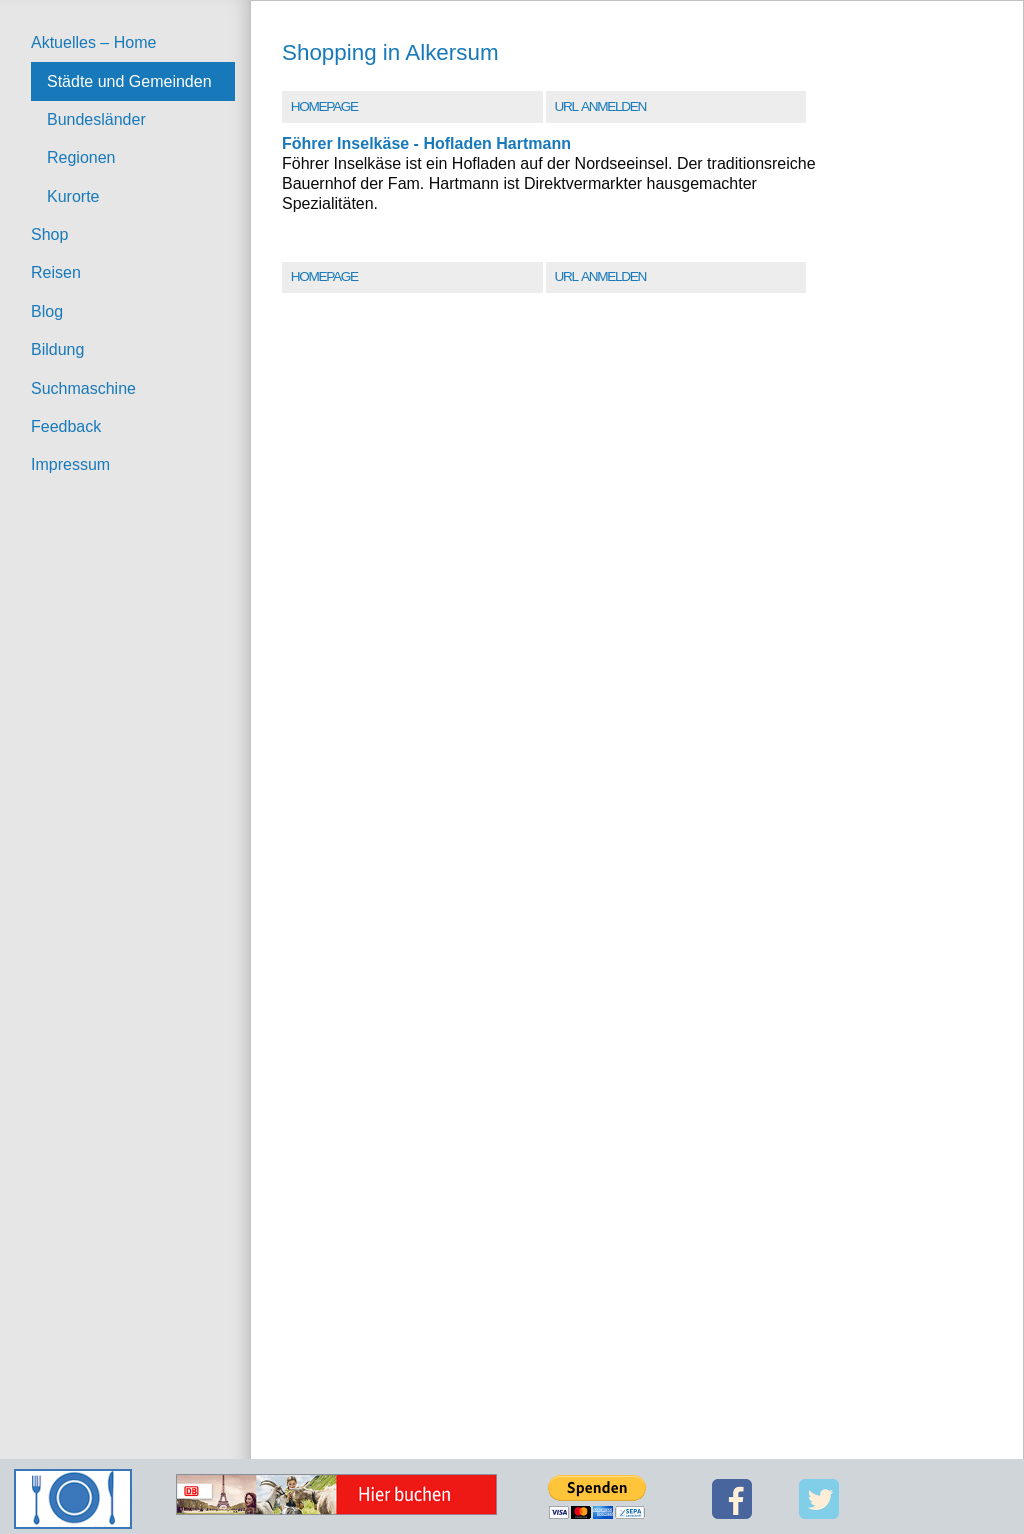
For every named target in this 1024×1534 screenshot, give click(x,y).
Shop (49, 234)
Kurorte (73, 196)
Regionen (81, 157)
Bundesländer (96, 119)
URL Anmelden (599, 106)
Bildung (57, 349)
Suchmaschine (83, 388)
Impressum (70, 464)
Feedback (66, 426)
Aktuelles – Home (93, 42)
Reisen (56, 272)
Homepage (324, 106)
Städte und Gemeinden (129, 81)
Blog (47, 311)
